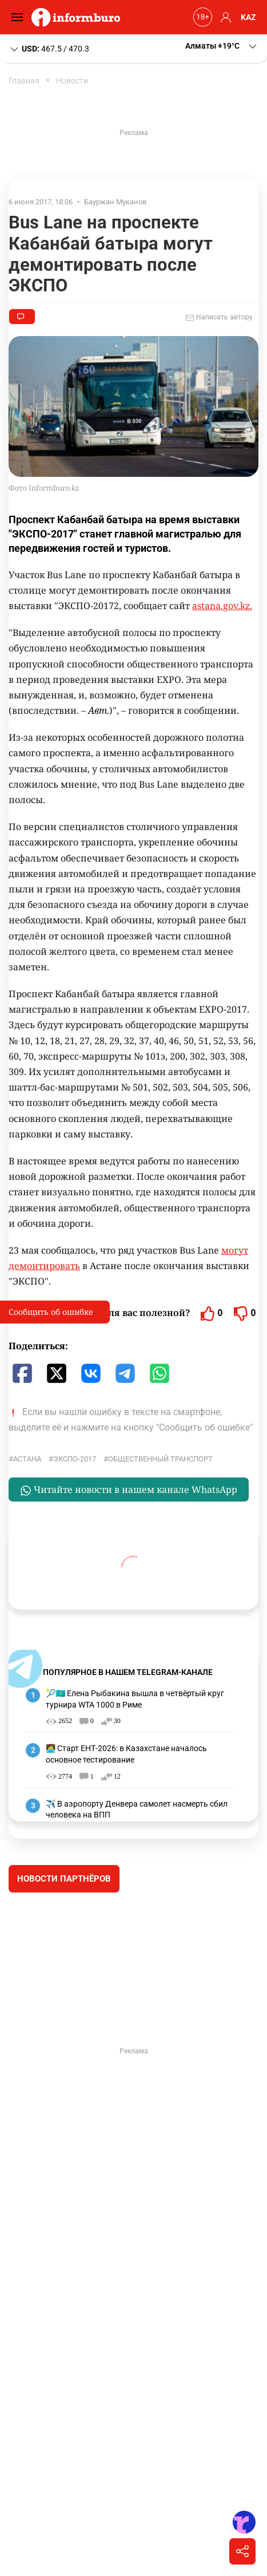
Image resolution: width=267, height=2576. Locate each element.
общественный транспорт (160, 1459)
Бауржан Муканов (115, 201)
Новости (72, 80)
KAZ (248, 17)
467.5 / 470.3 (49, 49)
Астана (27, 1459)
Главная (24, 80)
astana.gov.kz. (222, 605)
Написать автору (219, 317)
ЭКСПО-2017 (74, 1459)
